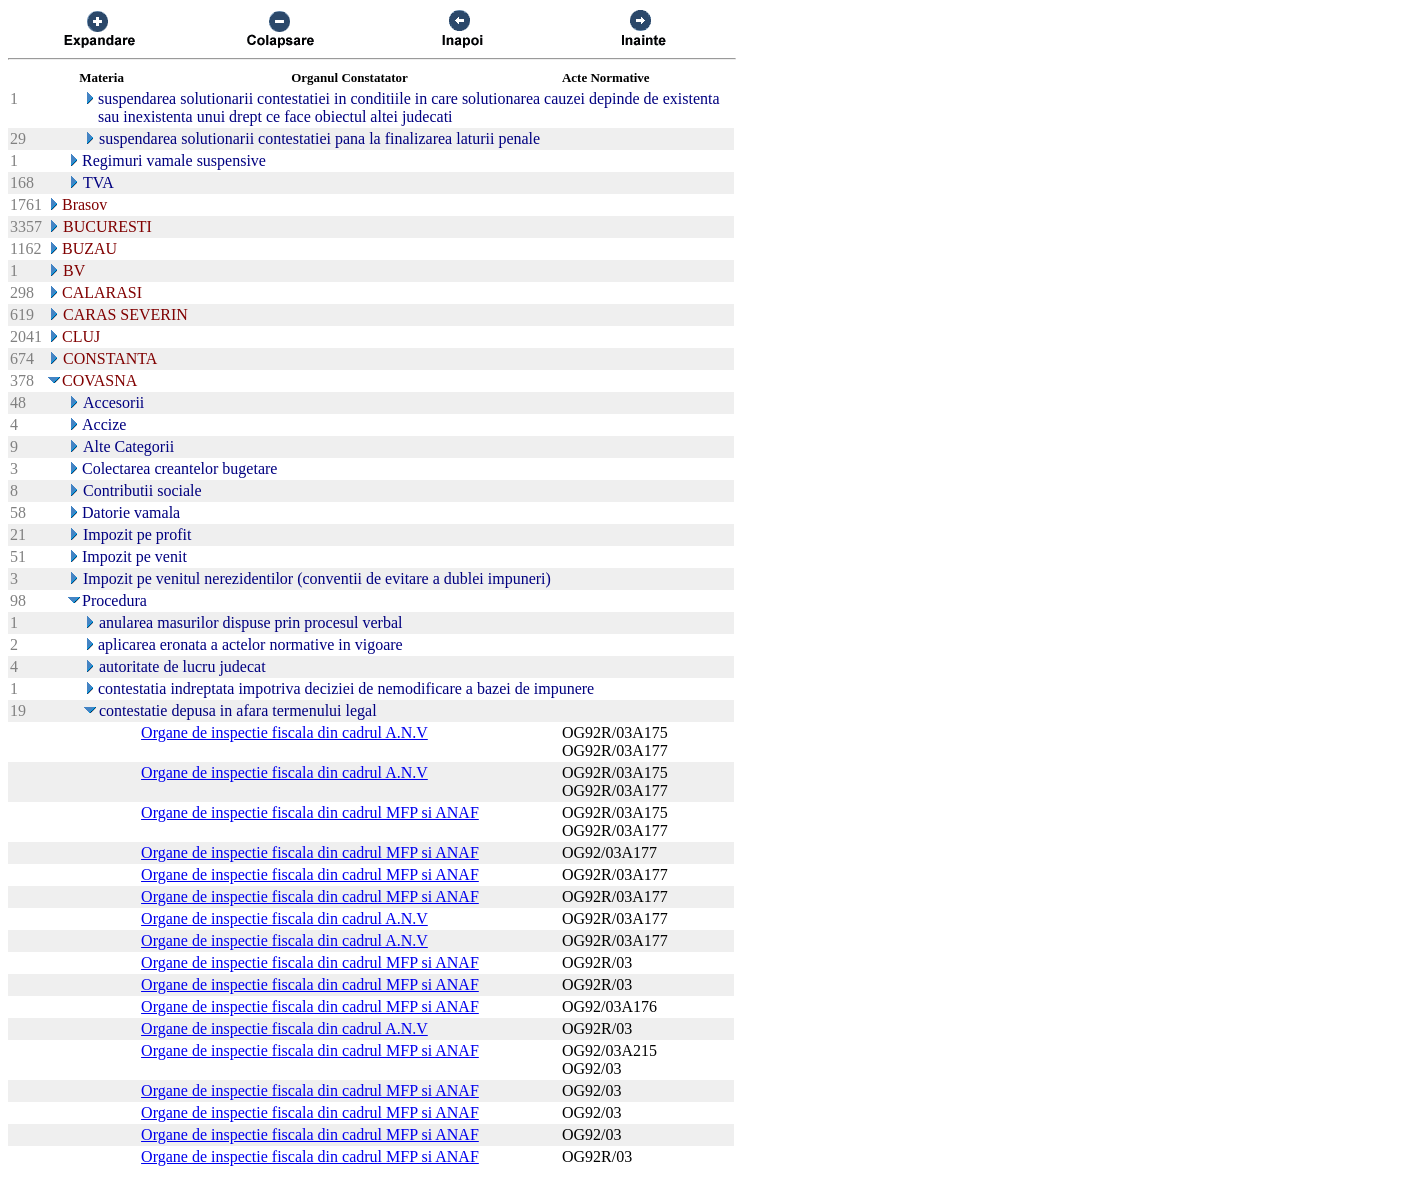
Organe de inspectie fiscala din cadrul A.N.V (284, 732)
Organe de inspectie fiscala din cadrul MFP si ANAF (310, 812)
